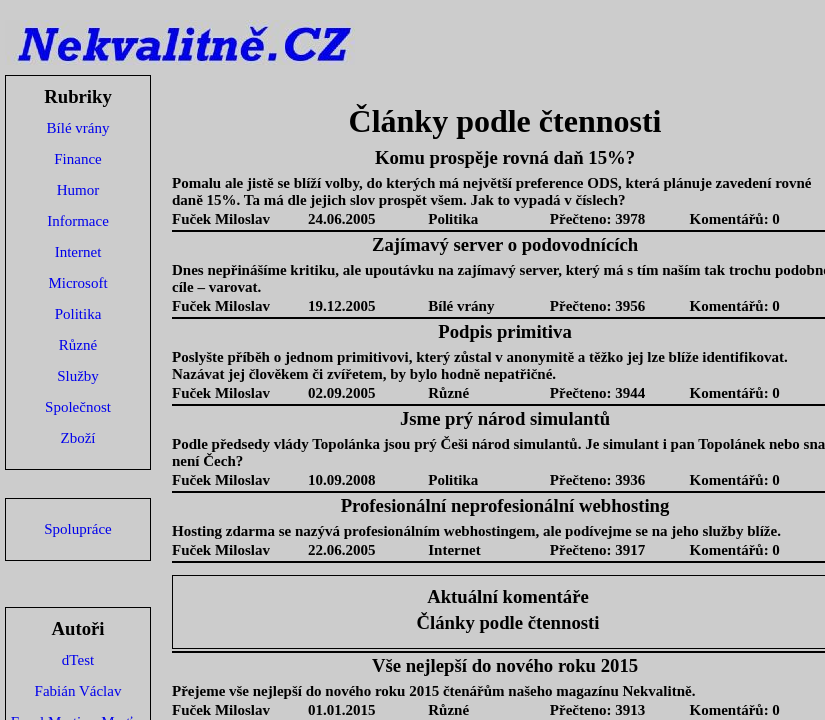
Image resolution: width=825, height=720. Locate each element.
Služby (78, 376)
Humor (78, 190)
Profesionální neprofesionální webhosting (505, 505)
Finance (77, 159)
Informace (78, 221)
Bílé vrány (78, 128)
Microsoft (77, 283)
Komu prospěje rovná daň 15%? (505, 157)
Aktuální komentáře (508, 596)
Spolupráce (77, 529)
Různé (78, 345)
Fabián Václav (78, 691)
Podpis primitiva (505, 331)
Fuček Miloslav (221, 219)
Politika (78, 314)
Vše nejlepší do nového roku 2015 (505, 665)
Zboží (78, 438)
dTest (78, 660)
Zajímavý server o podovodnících (505, 244)
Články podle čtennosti (508, 622)
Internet (78, 252)
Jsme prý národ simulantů (505, 418)
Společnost (78, 407)
